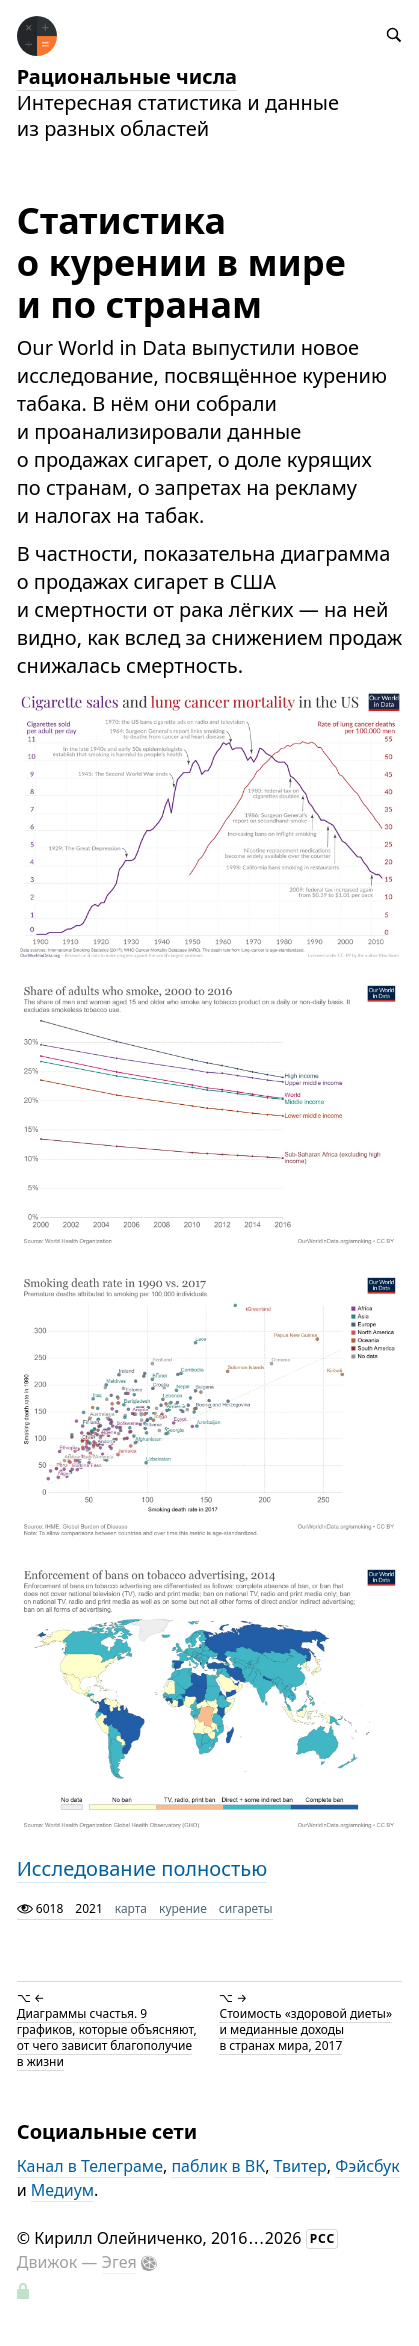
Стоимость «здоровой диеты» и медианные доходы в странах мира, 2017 (305, 2029)
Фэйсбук (367, 2166)
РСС (323, 2238)
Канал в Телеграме (90, 2166)
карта (131, 1908)
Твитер (300, 2166)
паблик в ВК (218, 2166)
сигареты (246, 1908)
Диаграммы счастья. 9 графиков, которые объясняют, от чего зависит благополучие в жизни (107, 2037)
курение (183, 1908)
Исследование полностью (142, 1868)
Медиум (62, 2190)
